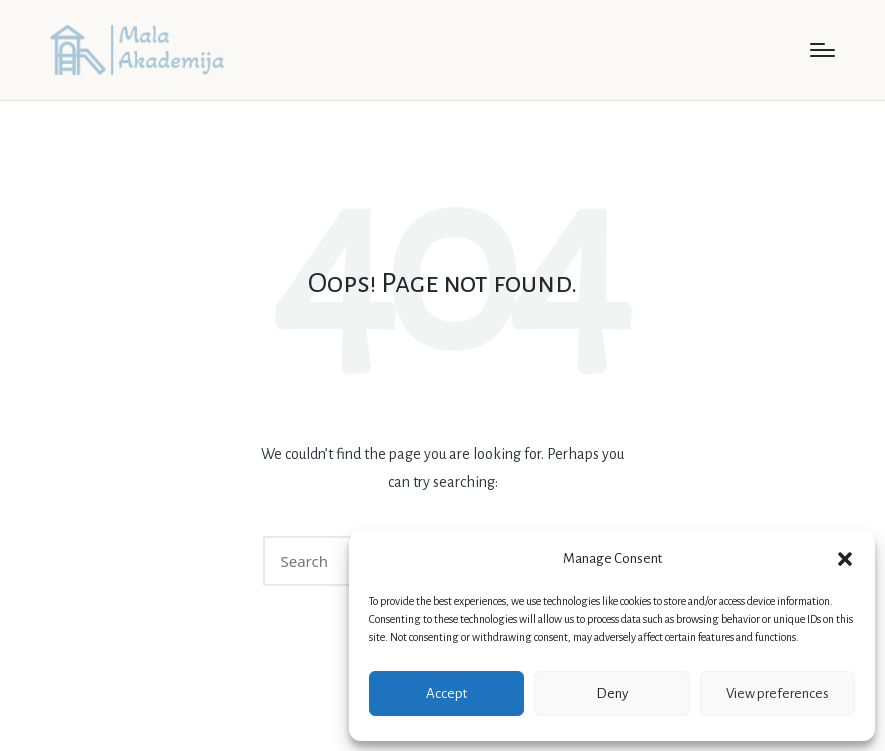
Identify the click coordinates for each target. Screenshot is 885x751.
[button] (845, 559)
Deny (612, 693)
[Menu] (822, 50)
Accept (446, 693)
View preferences (777, 693)
